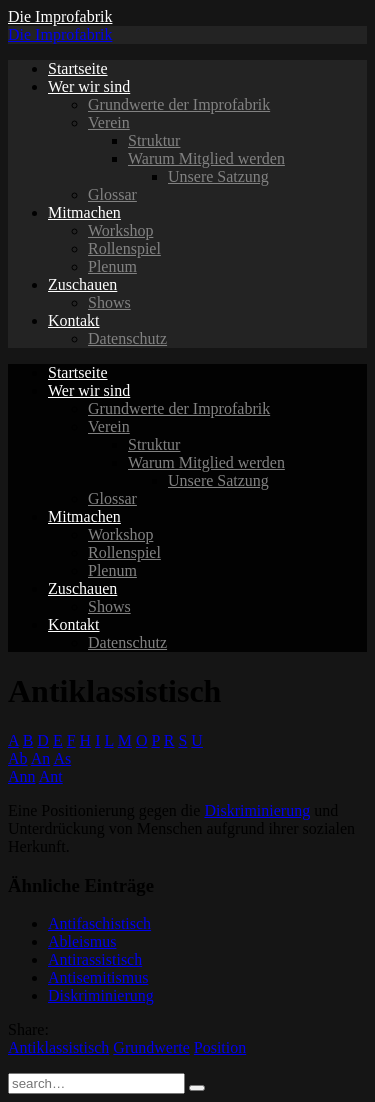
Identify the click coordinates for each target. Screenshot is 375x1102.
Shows (109, 302)
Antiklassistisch (58, 1047)
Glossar (112, 194)
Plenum (112, 266)
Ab (18, 758)
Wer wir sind (89, 86)
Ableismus (82, 941)
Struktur (154, 140)
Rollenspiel (124, 248)
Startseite (78, 68)
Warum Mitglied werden (206, 158)
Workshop (120, 230)
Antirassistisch (95, 959)
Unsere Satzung (218, 176)
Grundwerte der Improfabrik (179, 104)
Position (220, 1047)
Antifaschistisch (99, 923)
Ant (51, 776)
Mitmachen (84, 212)
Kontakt (74, 320)
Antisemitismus (98, 977)
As (62, 758)
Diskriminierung (257, 810)
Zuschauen (82, 284)
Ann (22, 776)
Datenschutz (127, 338)
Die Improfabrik (60, 16)
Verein (109, 122)
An (41, 758)
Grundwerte (151, 1047)
